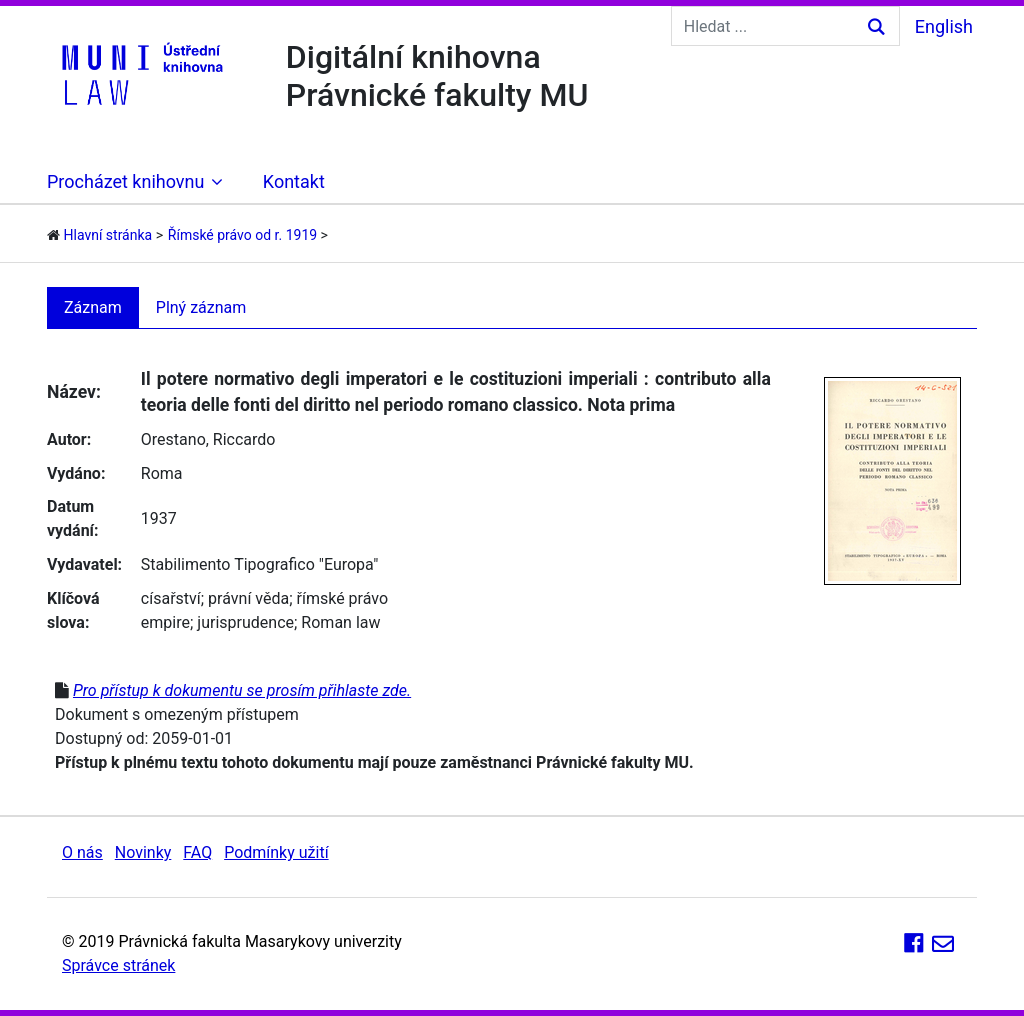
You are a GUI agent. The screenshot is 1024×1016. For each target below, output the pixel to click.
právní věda (248, 598)
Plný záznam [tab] (201, 307)
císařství (171, 598)
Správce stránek (118, 965)
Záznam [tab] (93, 307)
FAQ (197, 852)
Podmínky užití (276, 852)
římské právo (343, 598)
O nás (82, 852)
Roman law (340, 622)
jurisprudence (245, 622)
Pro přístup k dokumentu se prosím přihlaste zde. (242, 690)
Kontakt (294, 181)
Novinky (143, 852)
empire (165, 622)
